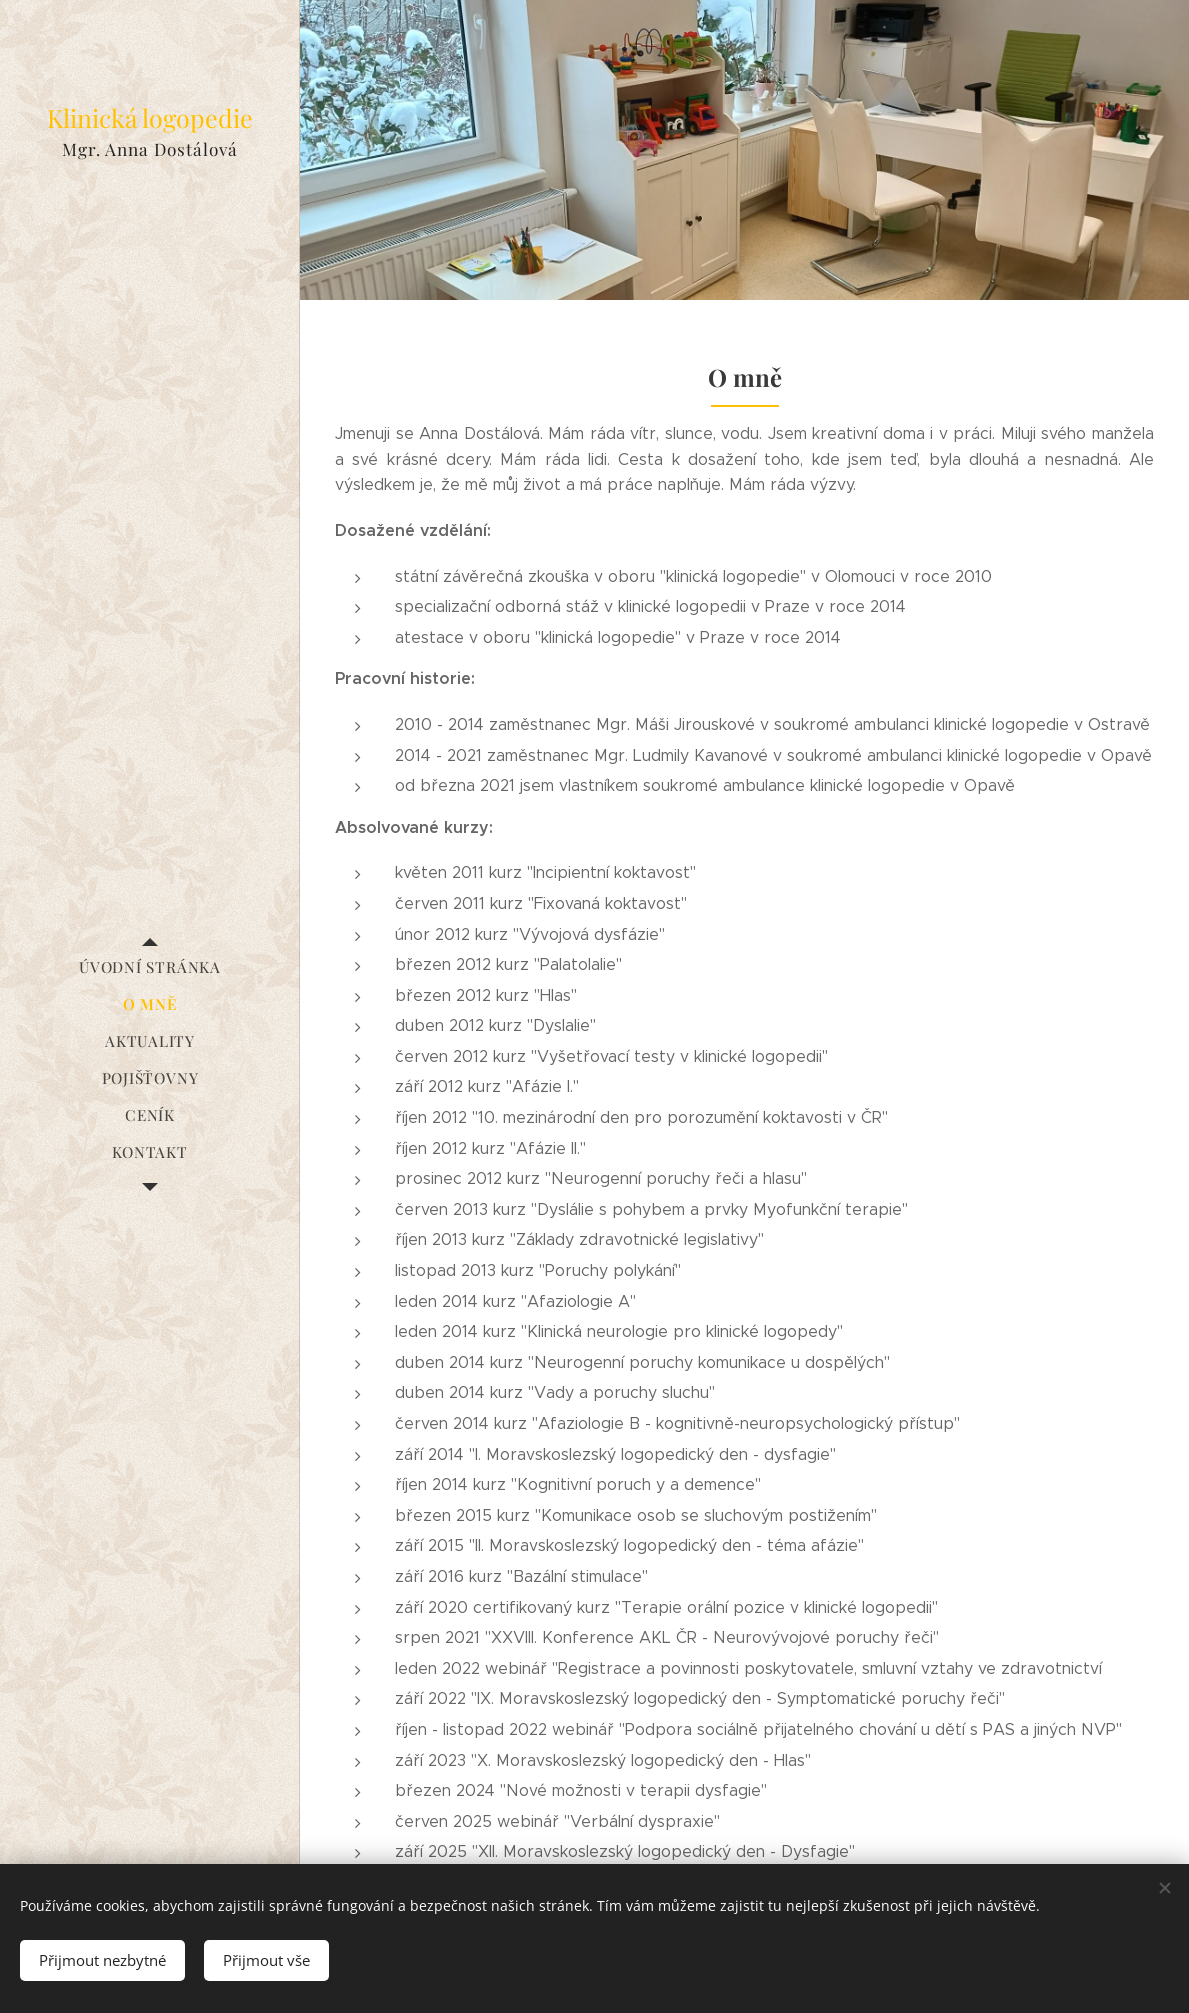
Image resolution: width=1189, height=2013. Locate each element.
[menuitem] (150, 967)
